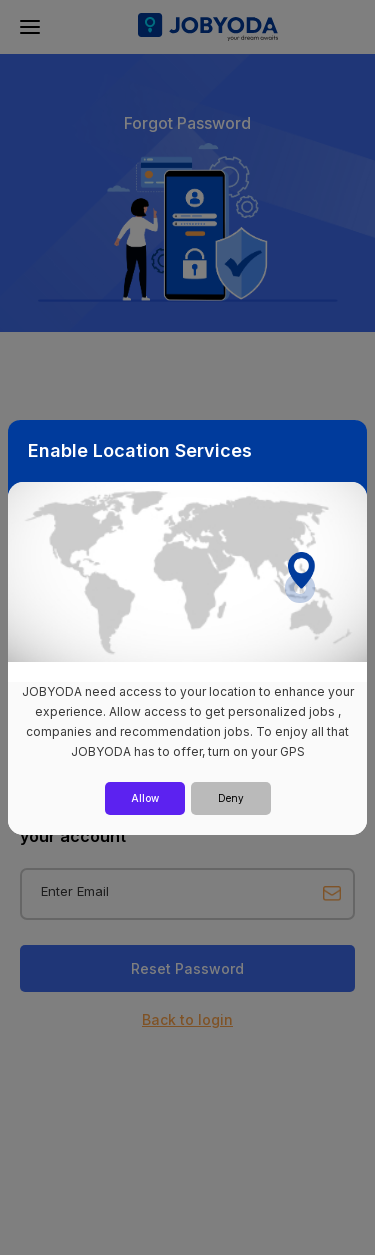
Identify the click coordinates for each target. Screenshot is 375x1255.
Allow (145, 798)
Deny (231, 798)
